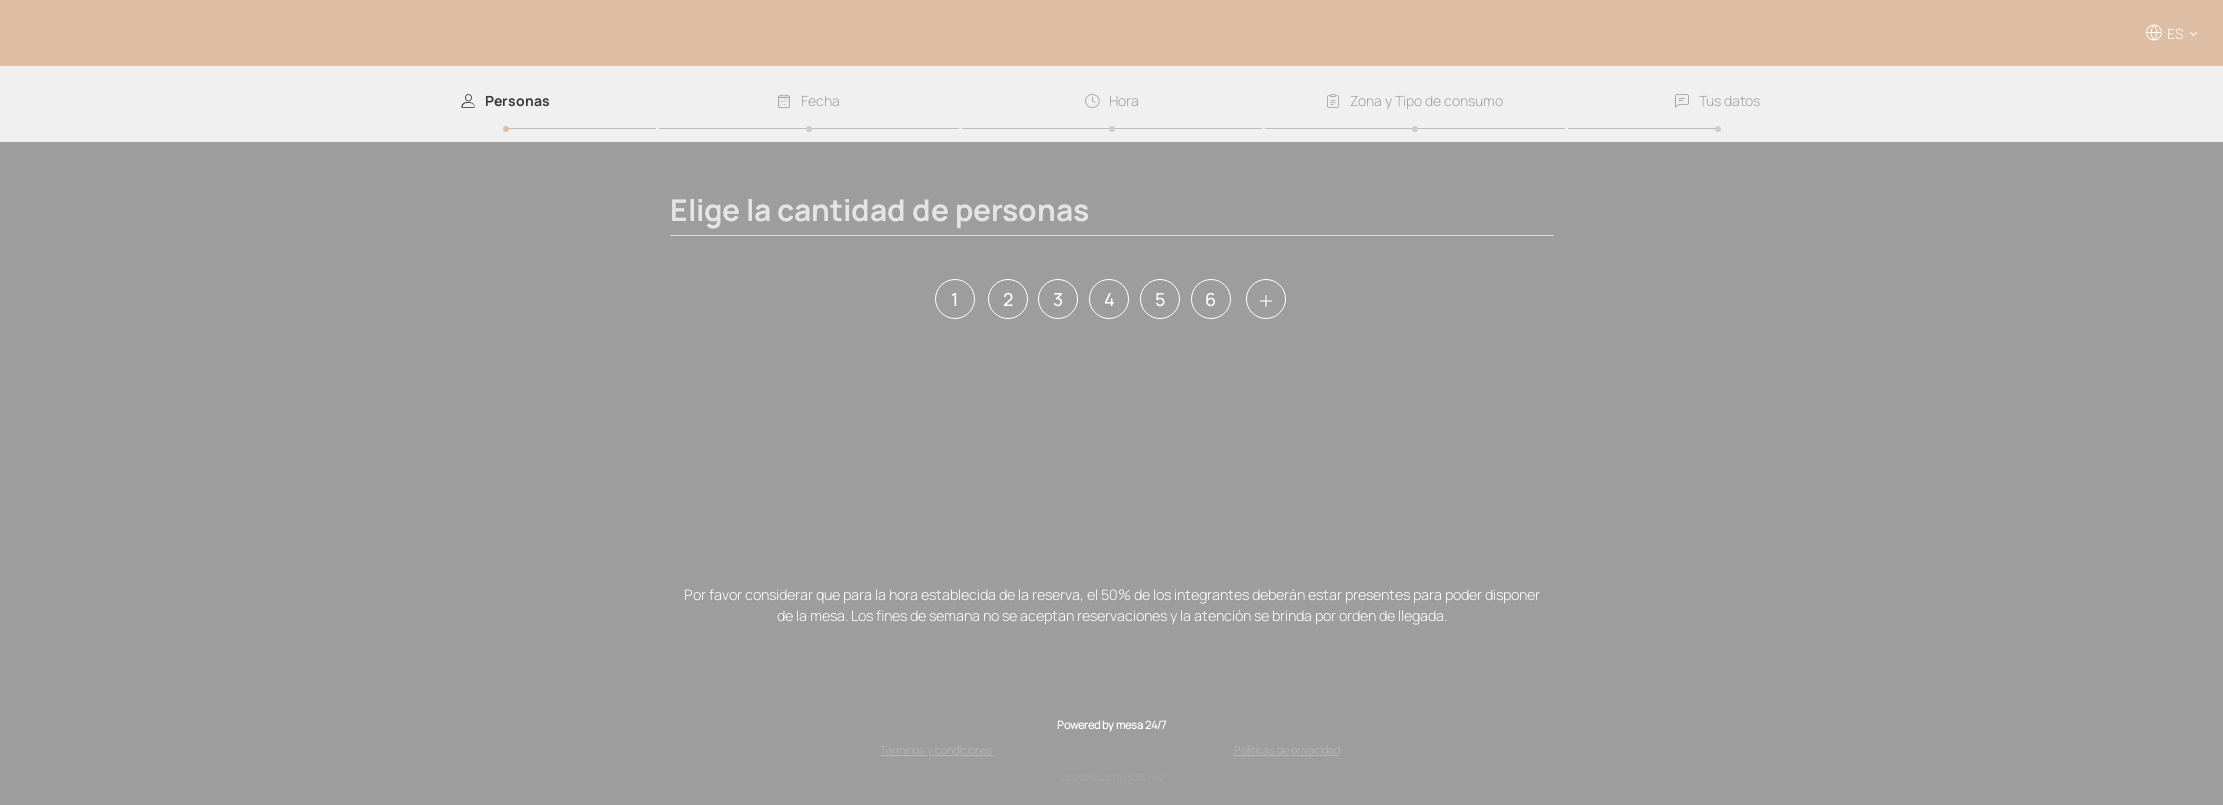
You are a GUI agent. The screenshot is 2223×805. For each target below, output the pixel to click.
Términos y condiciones (936, 749)
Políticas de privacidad (1287, 749)
